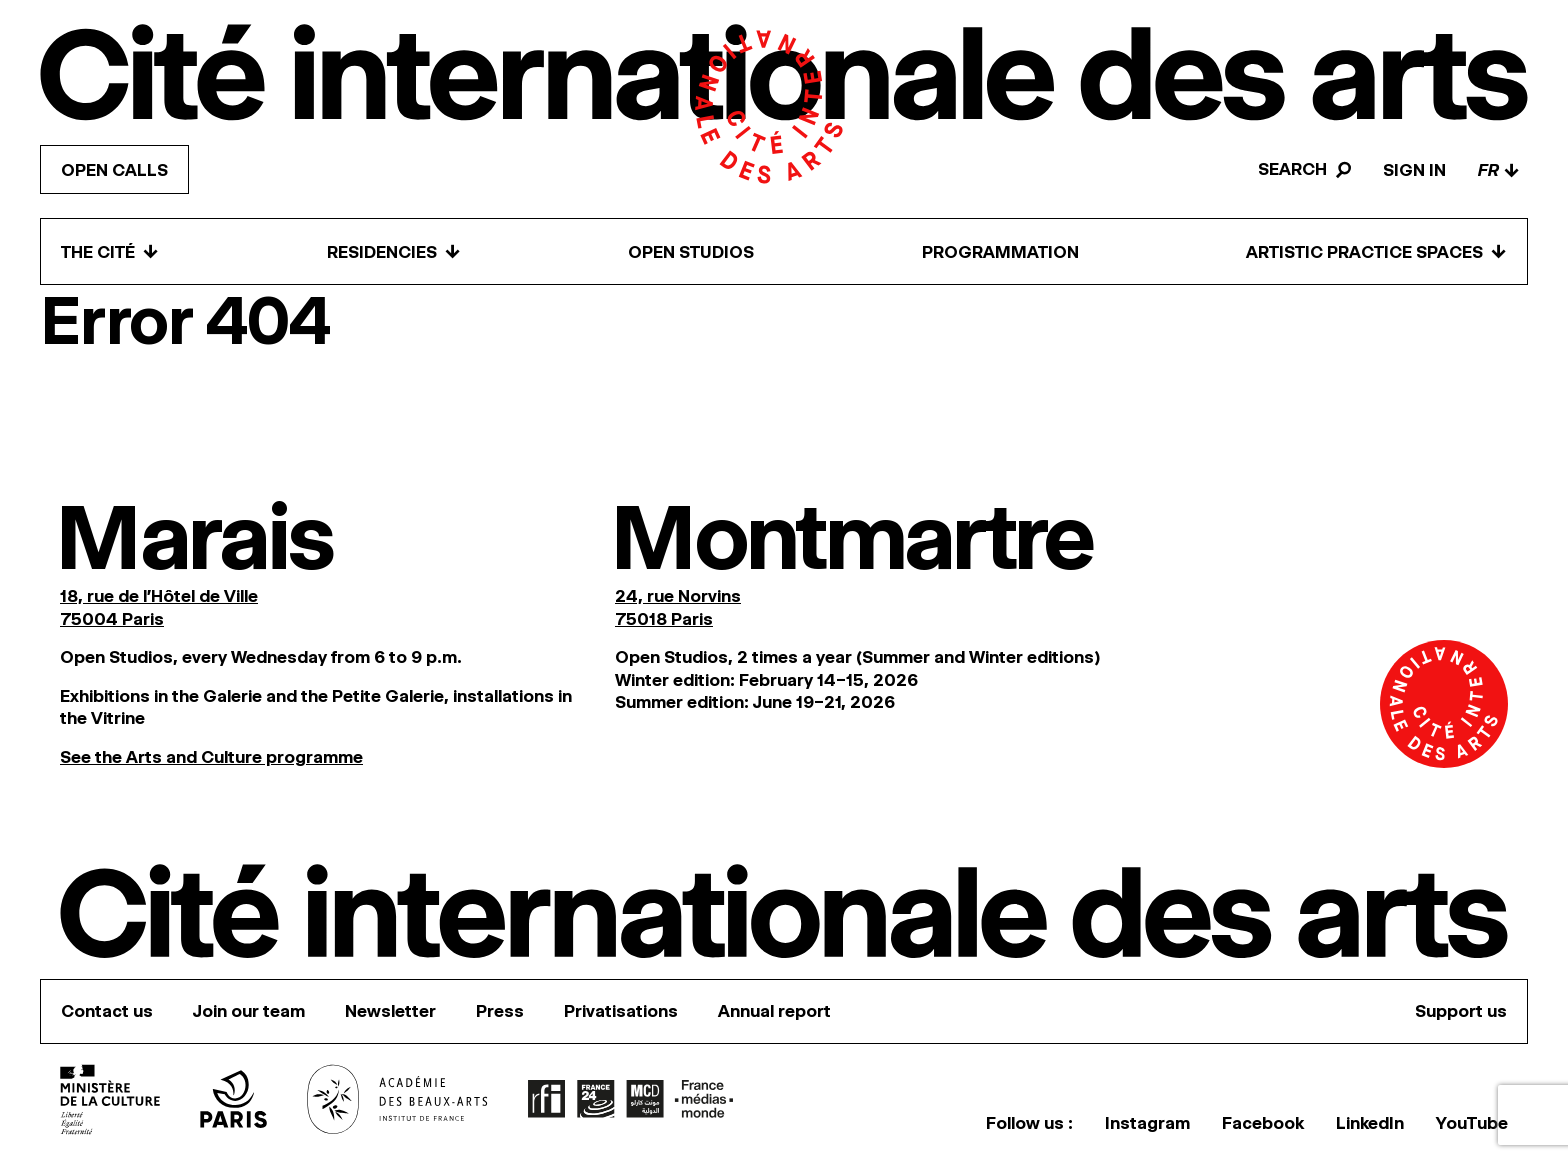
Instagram (1147, 1123)
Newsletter (390, 1011)
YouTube (1472, 1123)
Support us (1461, 1011)
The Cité (110, 251)
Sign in (1414, 170)
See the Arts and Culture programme (211, 757)
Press (500, 1011)
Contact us (107, 1011)
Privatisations (621, 1011)
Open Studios (691, 252)
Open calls (114, 170)
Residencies (394, 251)
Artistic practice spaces (1376, 251)
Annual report (774, 1011)
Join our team (249, 1011)
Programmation (1000, 252)
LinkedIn (1370, 1123)
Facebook (1263, 1123)
